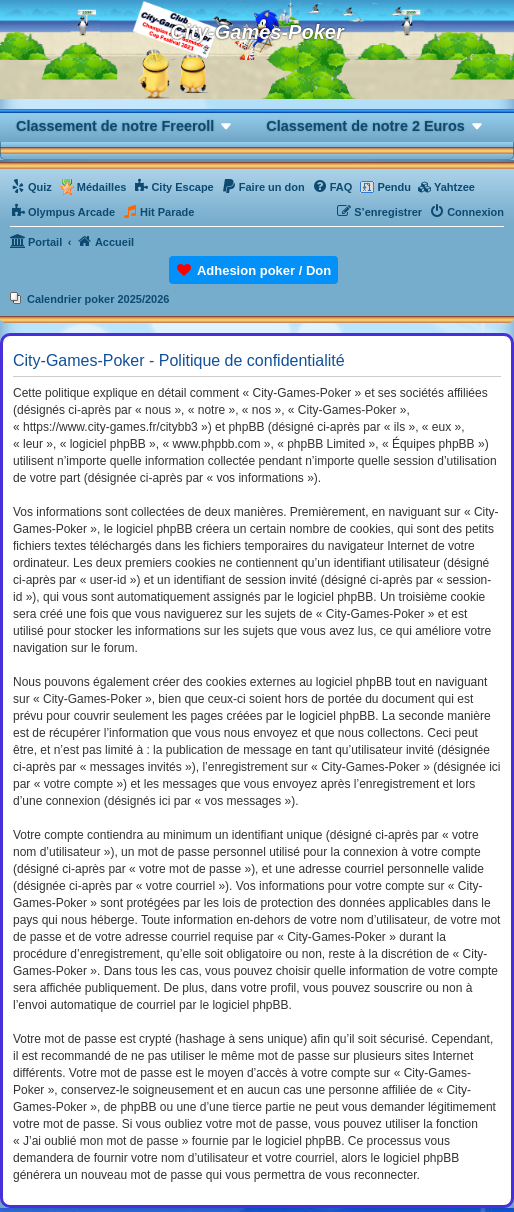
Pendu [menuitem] (394, 187)
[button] (125, 125)
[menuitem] (31, 187)
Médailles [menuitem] (102, 187)
